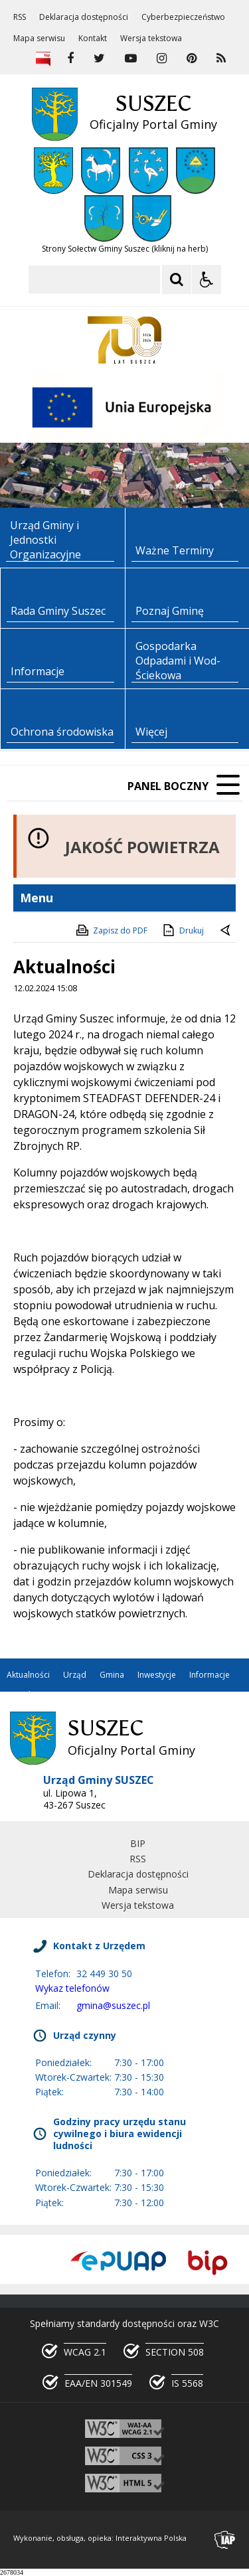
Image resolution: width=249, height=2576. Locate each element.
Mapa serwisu (39, 38)
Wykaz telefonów (72, 1988)
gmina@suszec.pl (113, 2005)
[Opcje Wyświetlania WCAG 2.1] (206, 279)
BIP (137, 1843)
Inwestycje (156, 1674)
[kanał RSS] (221, 58)
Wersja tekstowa (151, 38)
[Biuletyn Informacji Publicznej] (43, 58)
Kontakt (92, 38)
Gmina (112, 1674)
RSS (19, 17)
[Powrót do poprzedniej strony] (226, 931)
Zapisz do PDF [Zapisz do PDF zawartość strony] (110, 930)
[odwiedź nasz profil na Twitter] (99, 58)
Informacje (209, 1674)
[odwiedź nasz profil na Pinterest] (191, 58)
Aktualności (28, 1674)
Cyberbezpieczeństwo (183, 17)
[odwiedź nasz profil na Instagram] (161, 58)
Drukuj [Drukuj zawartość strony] (182, 930)
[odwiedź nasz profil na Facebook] (70, 58)
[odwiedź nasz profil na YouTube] (131, 58)
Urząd (74, 1674)
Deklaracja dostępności (83, 17)
